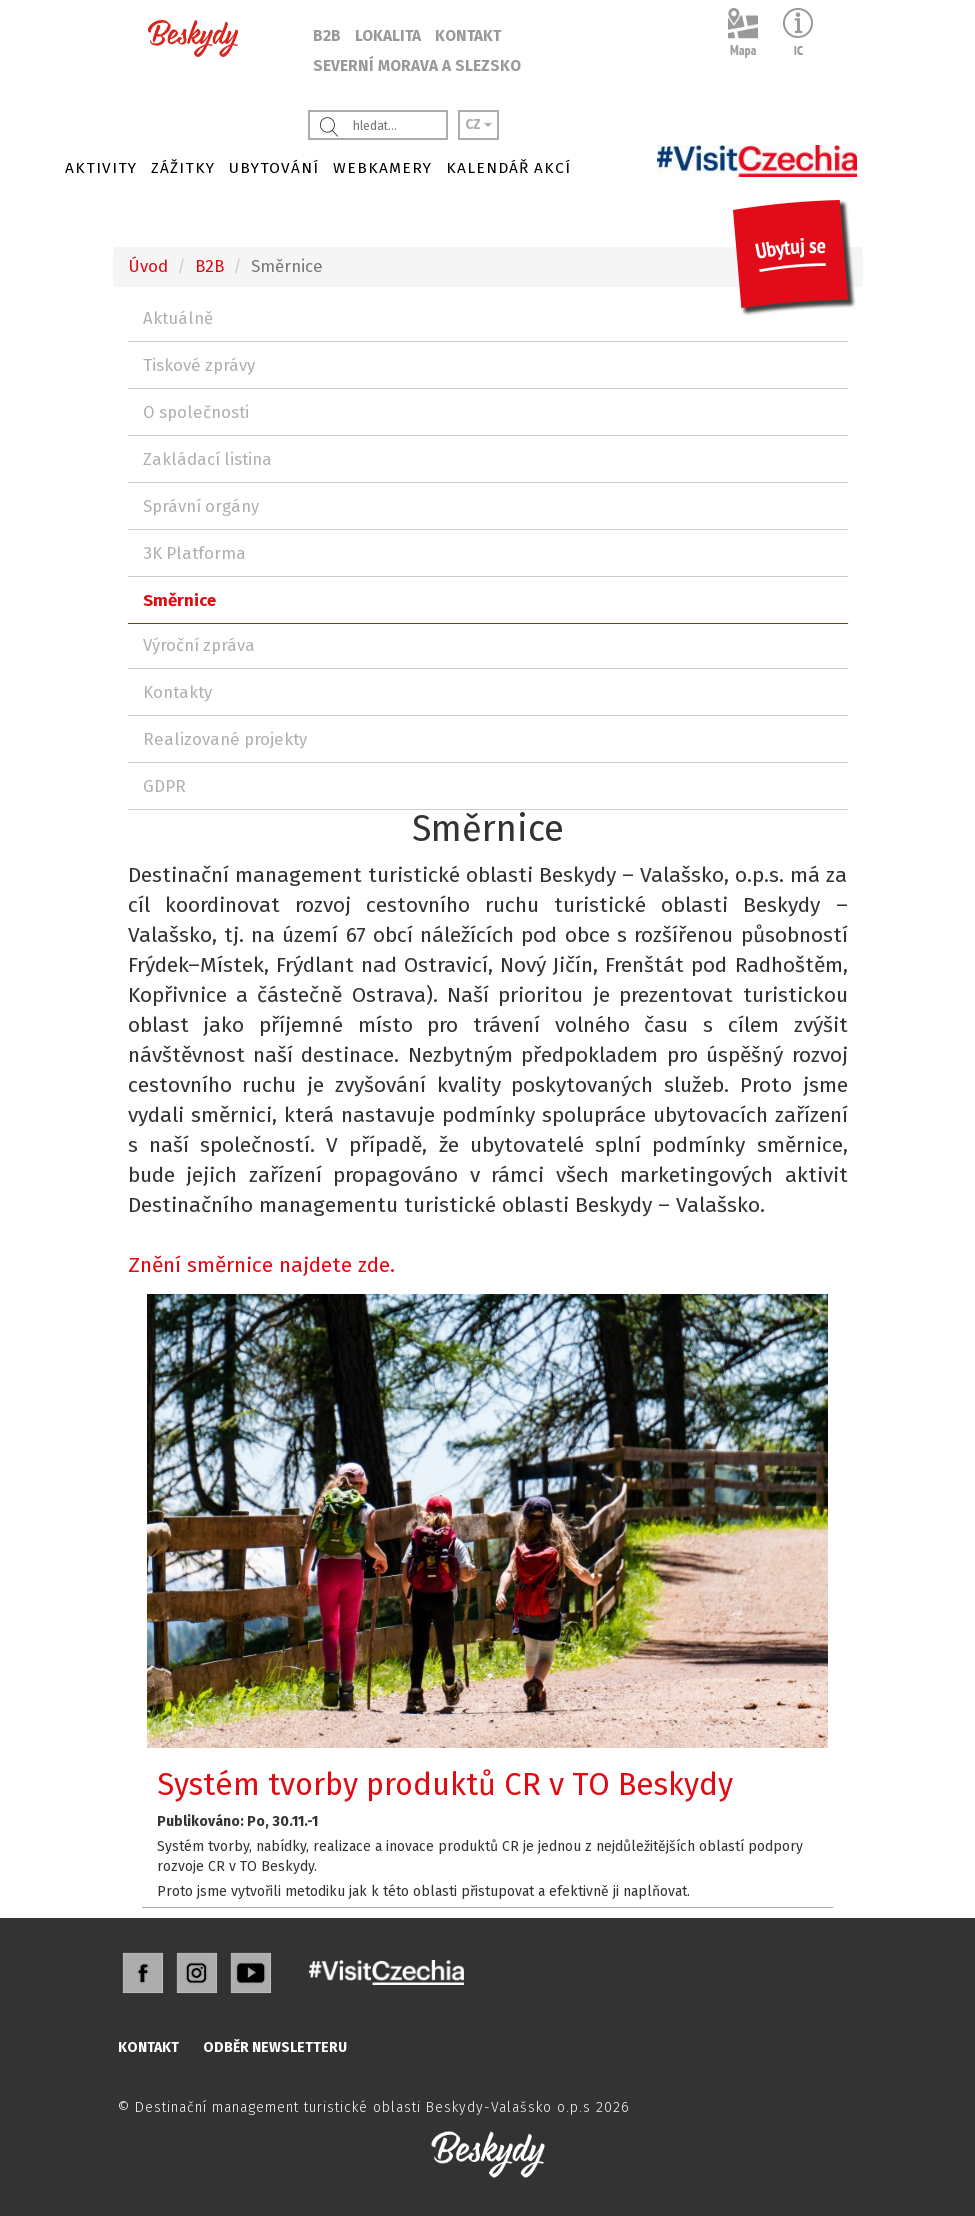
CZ (478, 124)
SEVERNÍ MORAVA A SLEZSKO (417, 66)
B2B (327, 36)
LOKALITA (388, 36)
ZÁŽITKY (183, 168)
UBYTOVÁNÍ (274, 168)
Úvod (148, 266)
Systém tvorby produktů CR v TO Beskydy (445, 1784)
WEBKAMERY (382, 168)
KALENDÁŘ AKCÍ (508, 168)
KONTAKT (468, 36)
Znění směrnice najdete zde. (261, 1265)
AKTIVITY (101, 168)
